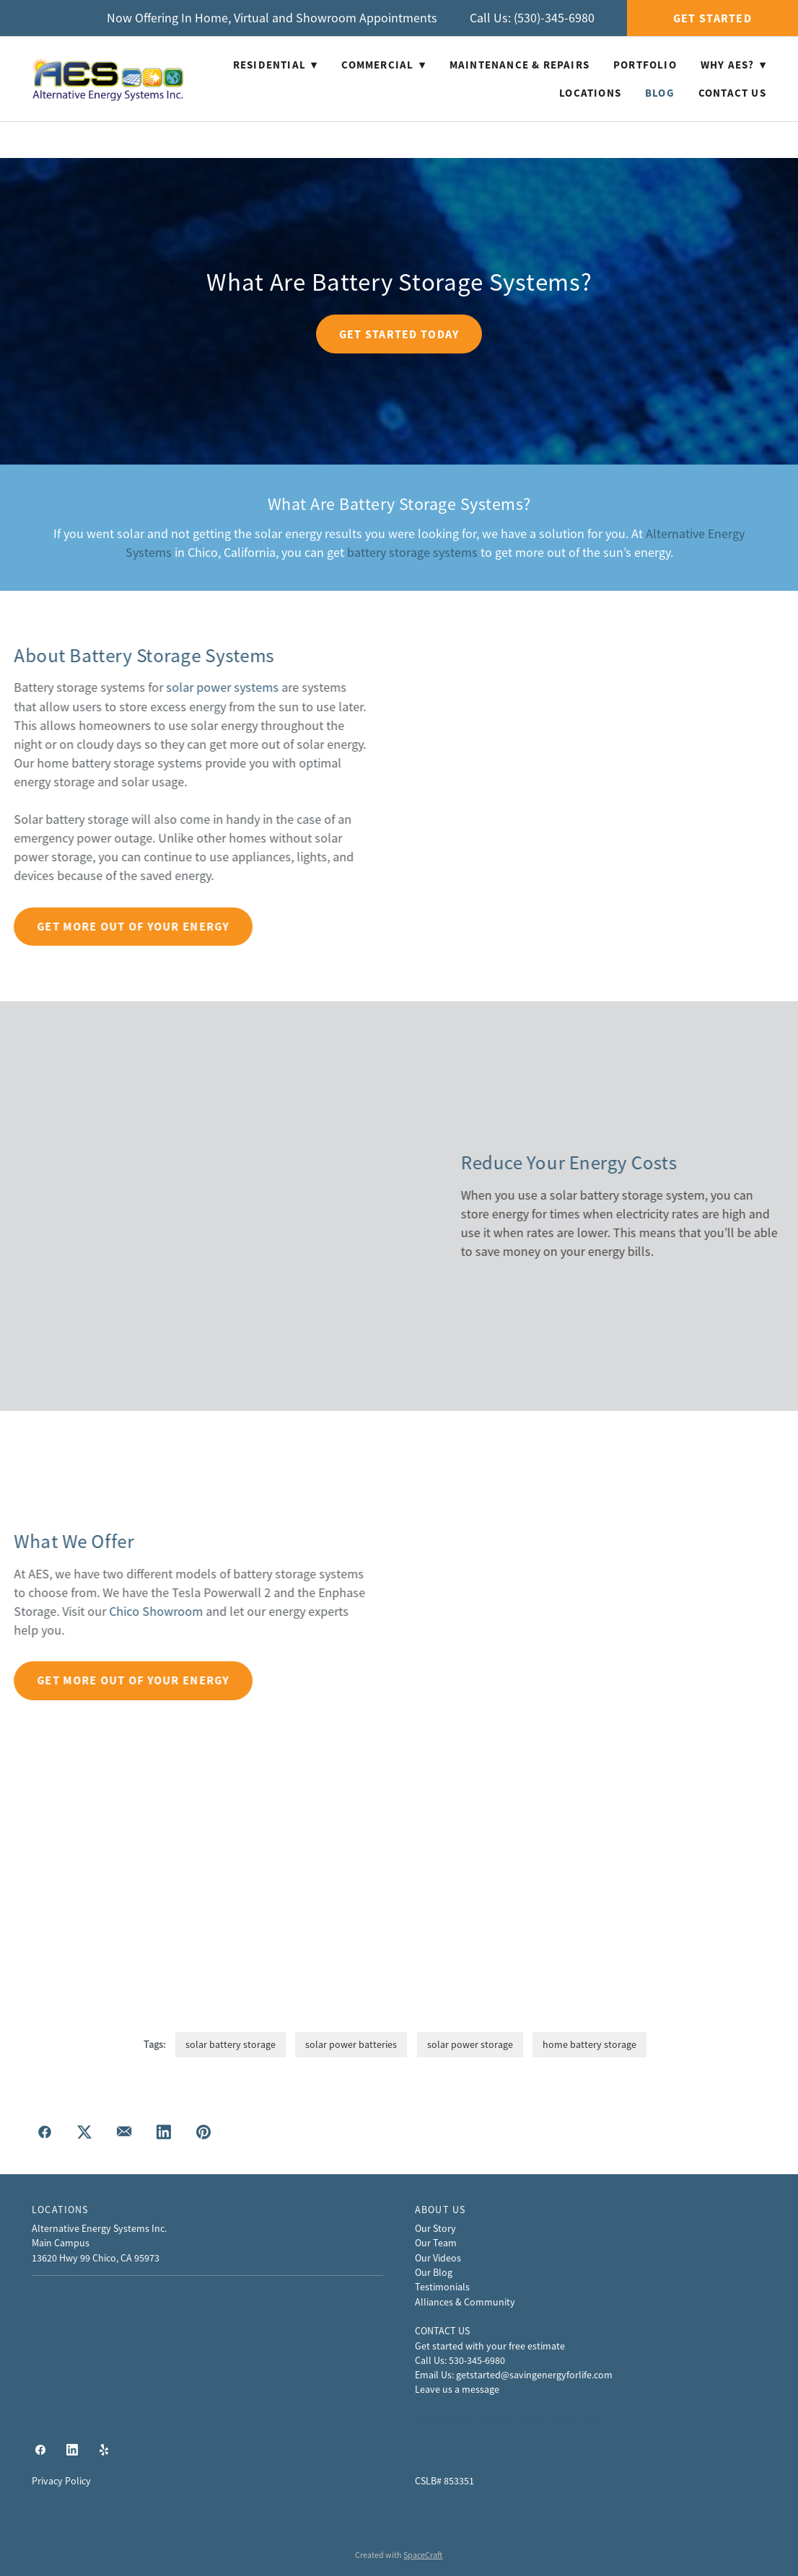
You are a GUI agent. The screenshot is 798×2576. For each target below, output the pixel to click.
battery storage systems (412, 553)
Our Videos (438, 2257)
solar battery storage (230, 2044)
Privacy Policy (61, 2480)
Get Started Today (399, 334)
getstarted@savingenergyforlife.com (534, 2374)
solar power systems (60, 687)
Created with (398, 2555)
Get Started (712, 18)
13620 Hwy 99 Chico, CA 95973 (95, 2257)
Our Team (436, 2242)
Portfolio (645, 65)
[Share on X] (84, 2132)
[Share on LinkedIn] (163, 2132)
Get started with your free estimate (490, 2345)
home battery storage (589, 2044)
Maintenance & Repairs (519, 65)
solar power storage (470, 2044)
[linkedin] (72, 2449)
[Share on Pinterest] (203, 2132)
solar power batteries (351, 2044)
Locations (590, 93)
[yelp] (104, 2449)
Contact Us (732, 93)
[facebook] (40, 2449)
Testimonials (442, 2286)
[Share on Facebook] (44, 2132)
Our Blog (433, 2272)
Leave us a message (457, 2389)
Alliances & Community (465, 2301)
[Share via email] (123, 2132)
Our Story (435, 2228)
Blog (660, 93)
